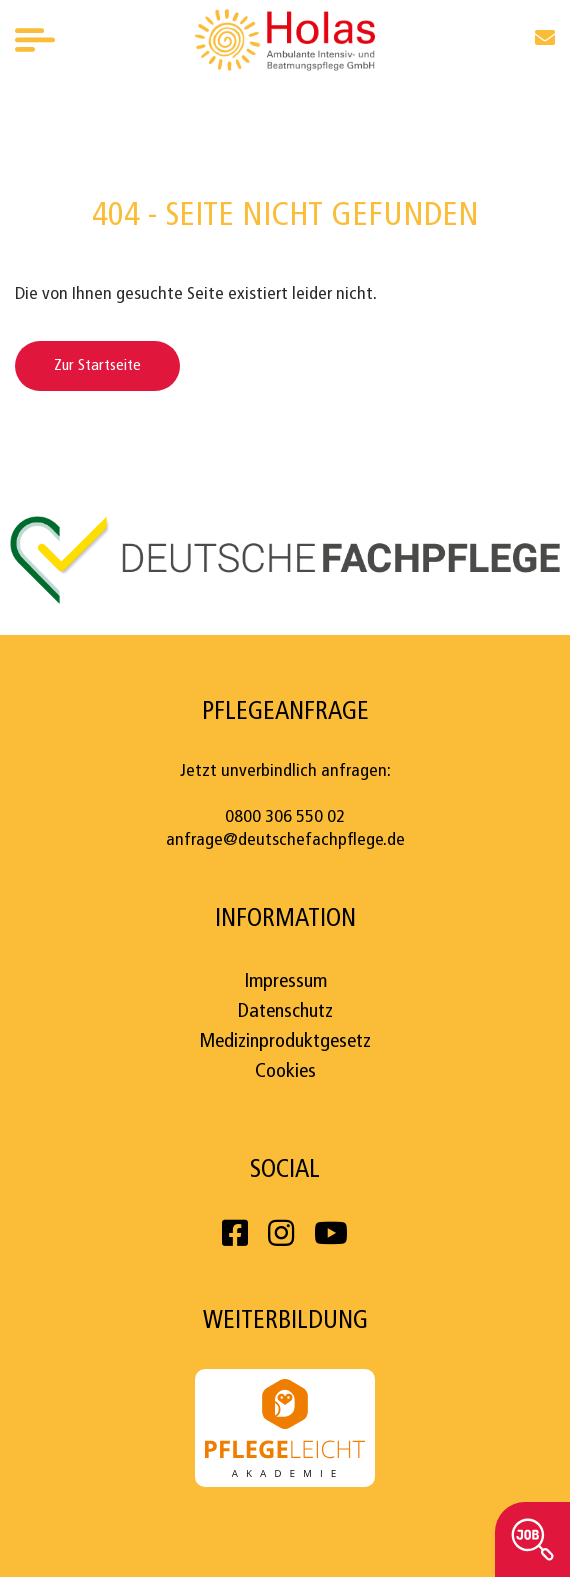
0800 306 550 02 (285, 817)
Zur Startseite (97, 366)
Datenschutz (285, 1012)
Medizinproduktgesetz (285, 1042)
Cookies (285, 1072)
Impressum (285, 982)
